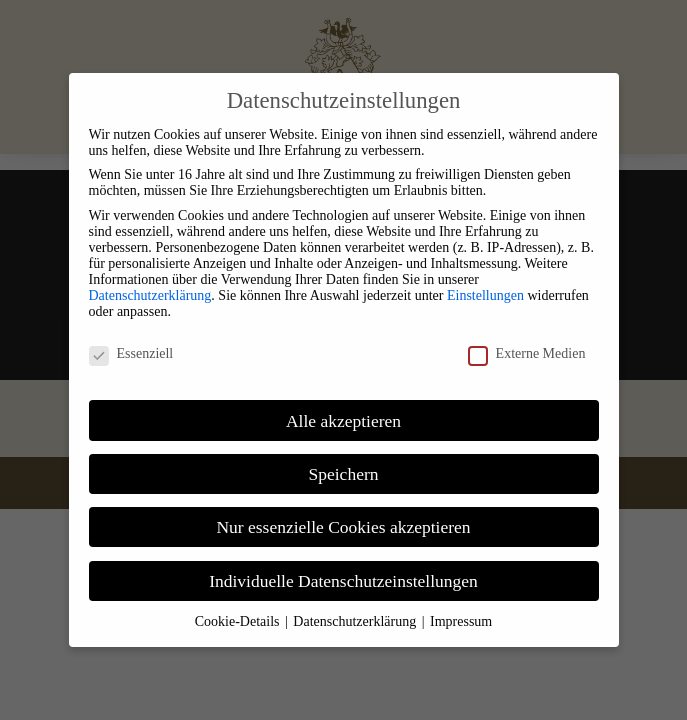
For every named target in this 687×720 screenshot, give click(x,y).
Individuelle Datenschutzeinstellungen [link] (343, 581)
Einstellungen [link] (485, 295)
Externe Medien (527, 354)
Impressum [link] (461, 621)
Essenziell (131, 354)
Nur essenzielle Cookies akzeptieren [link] (343, 527)
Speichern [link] (344, 474)
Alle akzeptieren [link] (343, 421)
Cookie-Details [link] (239, 621)
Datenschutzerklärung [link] (150, 295)
